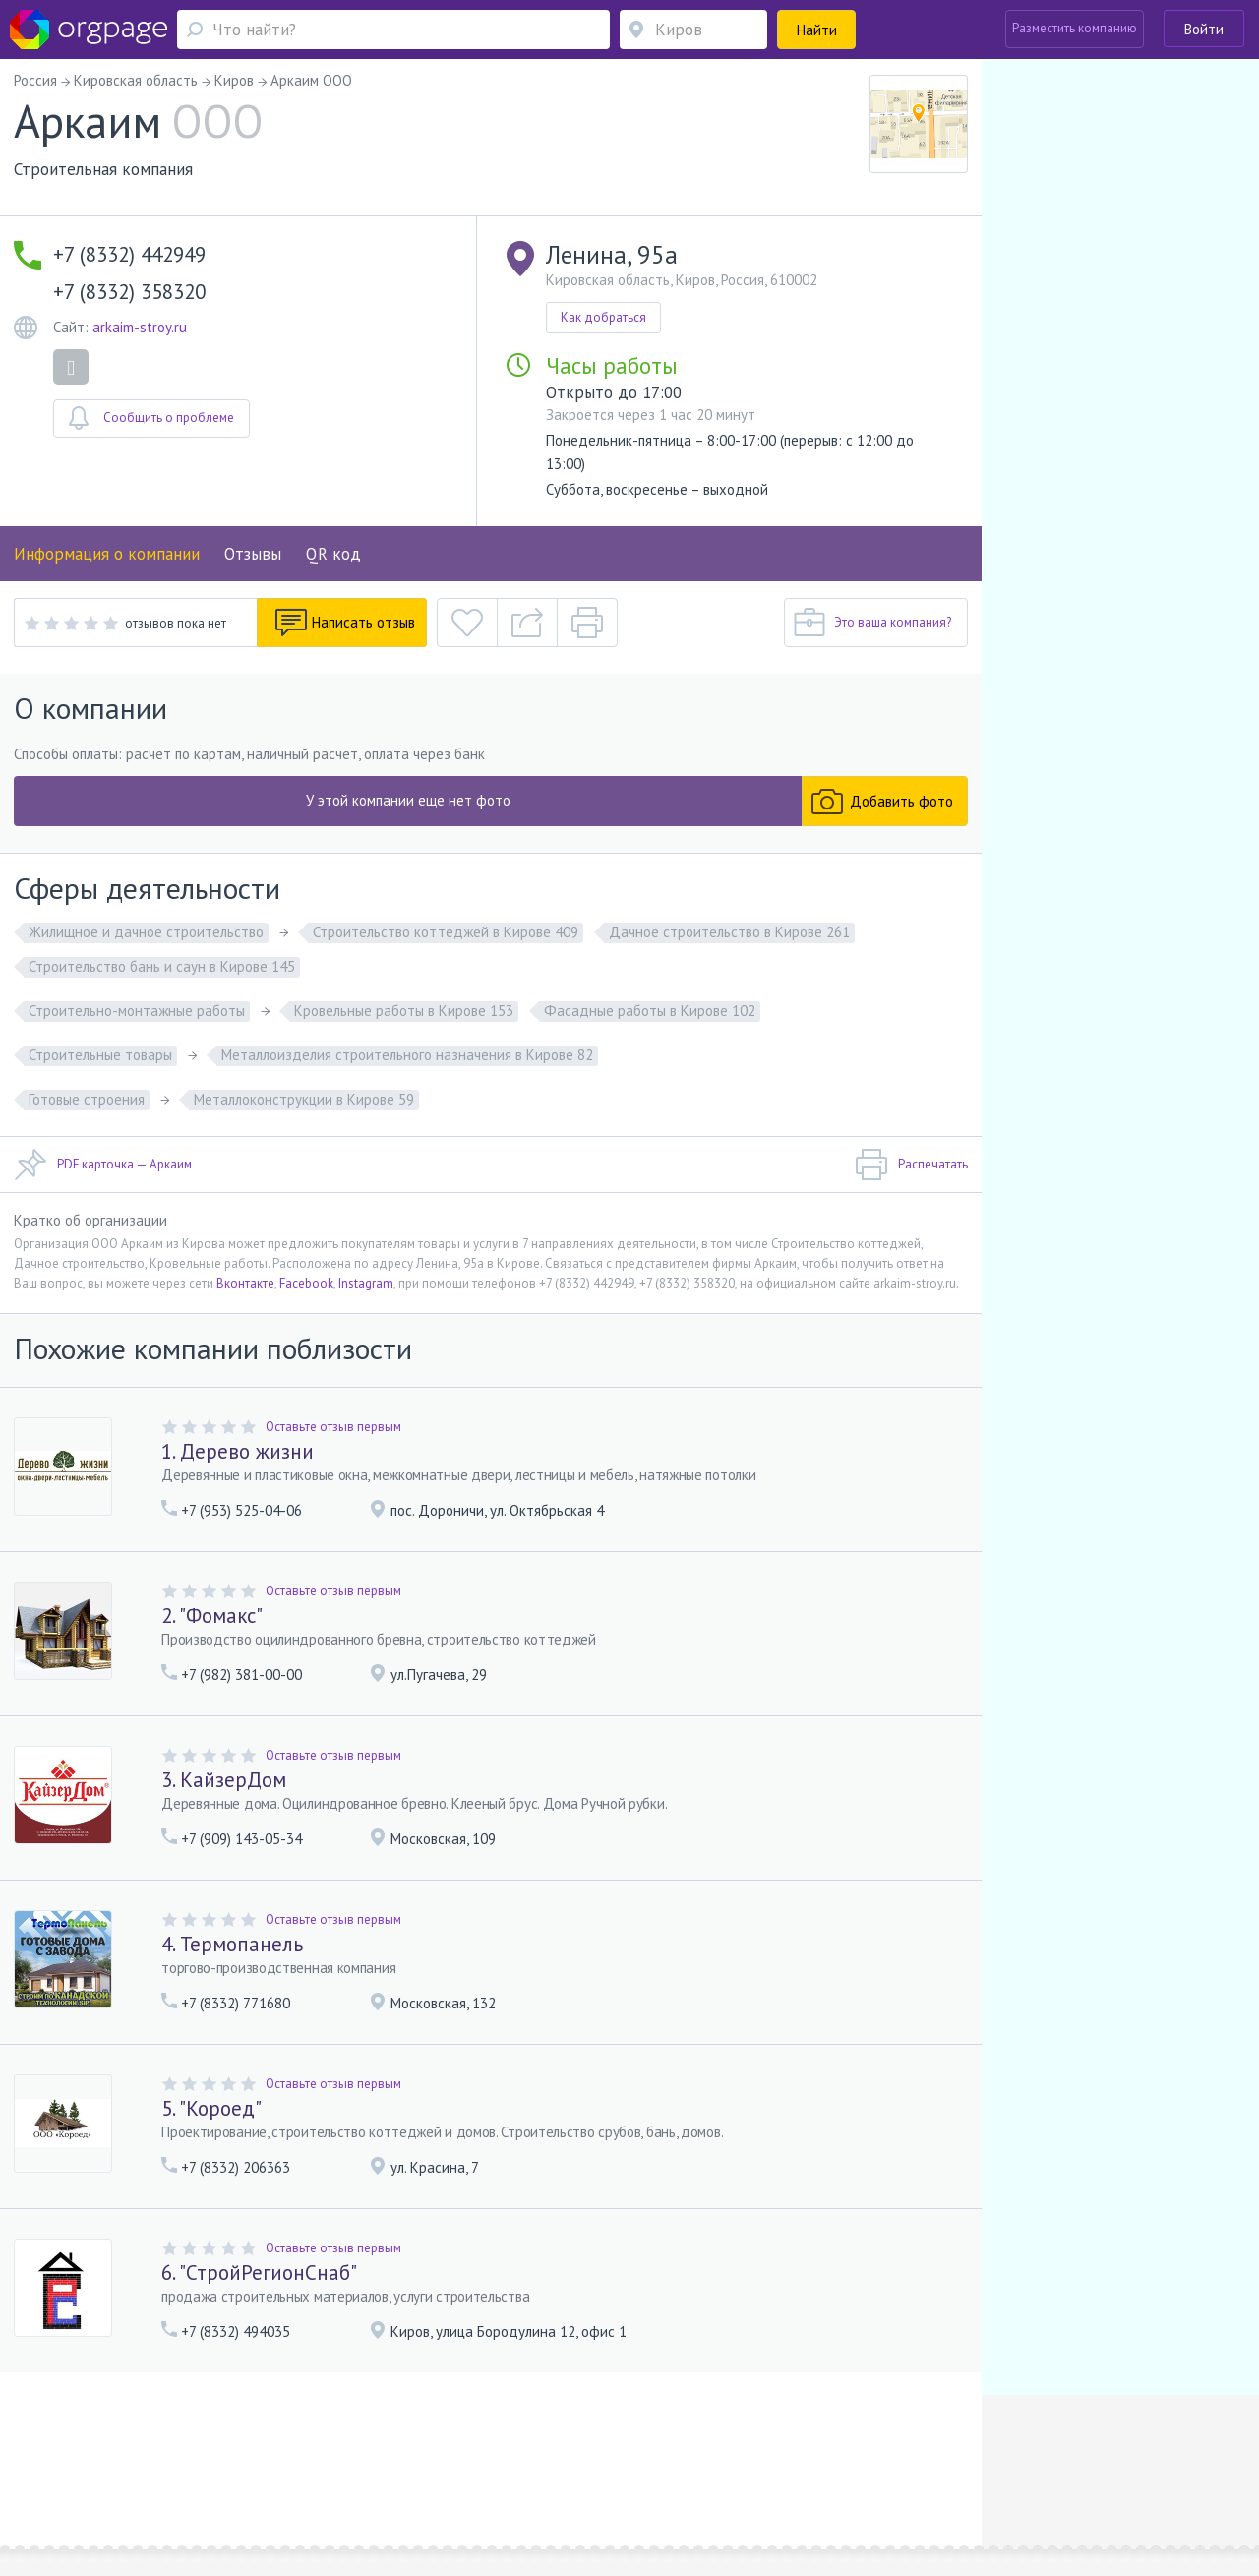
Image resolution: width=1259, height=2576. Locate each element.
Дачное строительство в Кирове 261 (729, 932)
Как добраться (603, 317)
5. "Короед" (211, 2108)
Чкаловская (381, 2479)
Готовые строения (87, 1099)
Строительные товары (100, 1055)
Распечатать (911, 1164)
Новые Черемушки (172, 2479)
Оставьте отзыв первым (333, 1426)
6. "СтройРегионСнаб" (259, 2272)
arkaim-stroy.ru (139, 327)
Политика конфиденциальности (529, 2450)
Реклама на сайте (229, 2450)
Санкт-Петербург (276, 2479)
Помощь (77, 2450)
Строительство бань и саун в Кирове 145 (162, 966)
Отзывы (252, 554)
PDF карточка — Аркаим (103, 1164)
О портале (140, 2450)
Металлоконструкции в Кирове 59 (304, 1099)
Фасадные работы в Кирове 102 (649, 1010)
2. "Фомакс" (212, 1615)
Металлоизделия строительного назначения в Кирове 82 (407, 1055)
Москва (75, 2479)
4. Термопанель (232, 1944)
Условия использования (358, 2450)
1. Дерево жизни (237, 1451)
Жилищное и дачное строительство (146, 932)
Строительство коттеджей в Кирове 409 (445, 932)
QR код (333, 554)
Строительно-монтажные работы (137, 1010)
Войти (1204, 29)
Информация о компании (107, 554)
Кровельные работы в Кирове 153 (403, 1010)
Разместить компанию (1074, 28)
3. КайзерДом (223, 1780)
